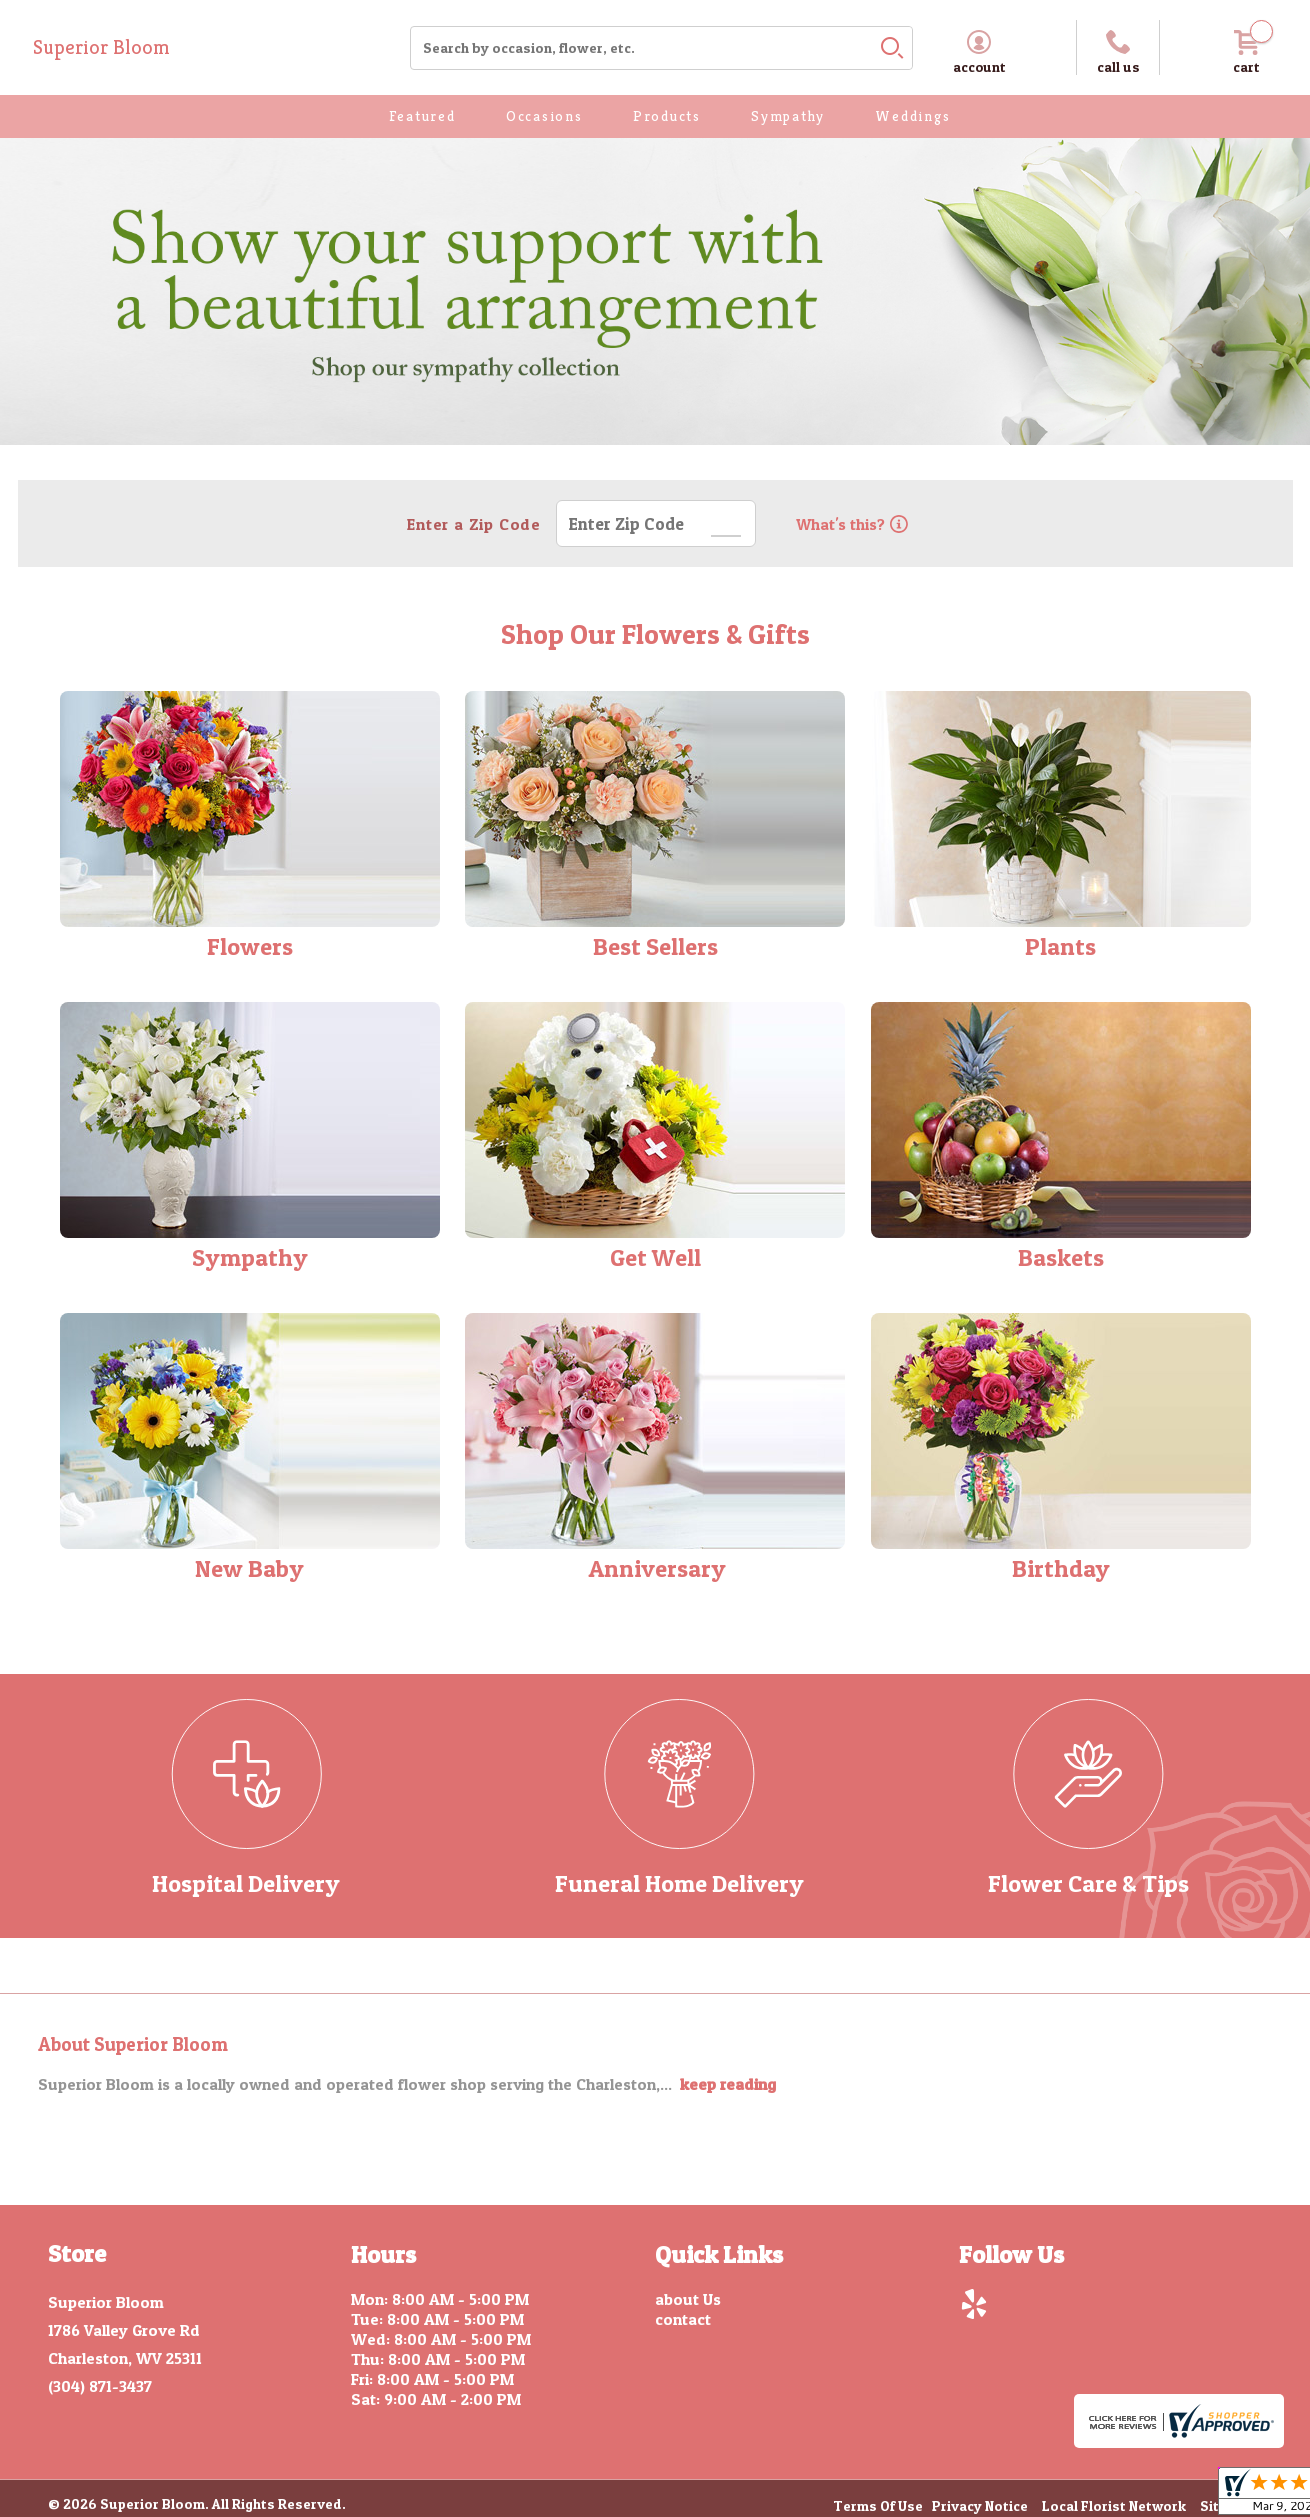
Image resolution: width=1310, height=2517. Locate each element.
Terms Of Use (878, 2506)
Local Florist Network (1114, 2506)
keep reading (728, 2084)
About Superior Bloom (133, 2044)
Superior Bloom (101, 47)
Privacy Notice (980, 2506)
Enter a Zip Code (472, 524)
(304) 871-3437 (100, 2386)
